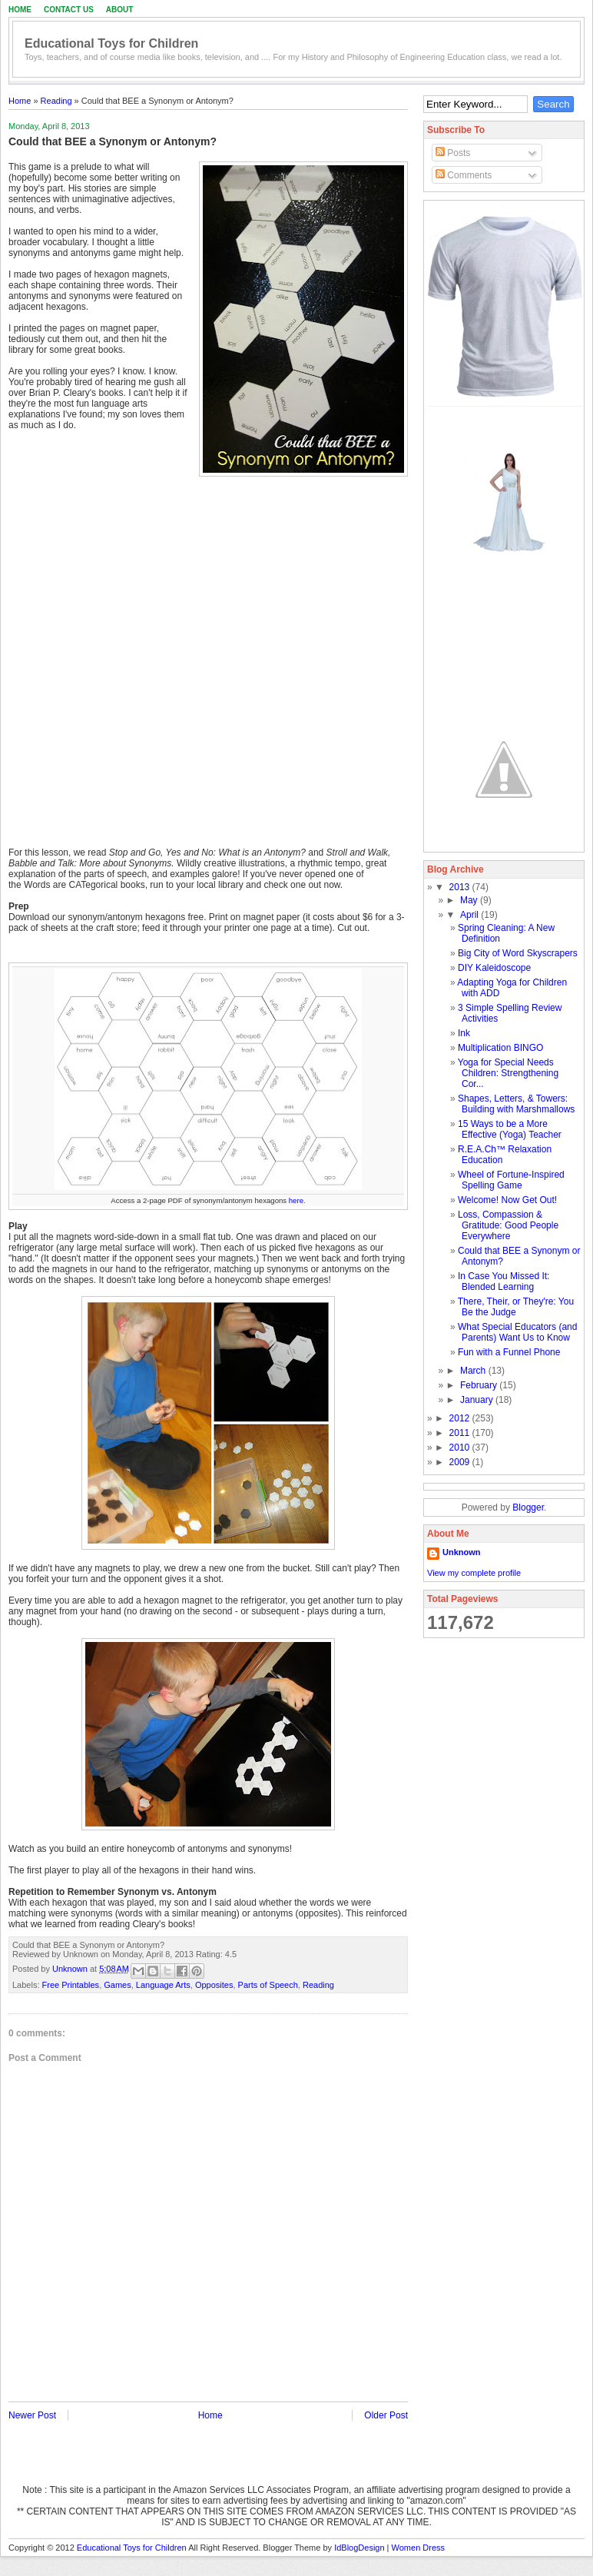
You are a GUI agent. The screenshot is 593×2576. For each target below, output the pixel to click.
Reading (56, 100)
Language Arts (163, 1984)
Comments (464, 175)
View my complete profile (474, 1572)
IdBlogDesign (359, 2547)
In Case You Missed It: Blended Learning (503, 1281)
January (477, 1399)
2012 (460, 1418)
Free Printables (71, 1984)
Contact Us (69, 9)
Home (19, 9)
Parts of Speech (268, 1984)
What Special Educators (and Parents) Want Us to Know (517, 1332)
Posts (453, 153)
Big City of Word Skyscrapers (518, 953)
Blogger (528, 1507)
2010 (460, 1447)
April (470, 914)
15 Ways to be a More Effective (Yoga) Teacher (510, 1129)
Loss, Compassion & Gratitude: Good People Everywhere (508, 1225)
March (474, 1370)
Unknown (71, 1968)
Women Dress (418, 2547)
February (479, 1385)
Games (117, 1984)
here (296, 1200)
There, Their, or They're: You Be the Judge (516, 1307)
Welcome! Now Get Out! (507, 1200)
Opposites (214, 1984)
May (470, 900)
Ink (464, 1033)
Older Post (386, 2415)
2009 (460, 1462)
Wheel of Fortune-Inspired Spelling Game (511, 1180)
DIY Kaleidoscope (494, 967)
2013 (460, 887)
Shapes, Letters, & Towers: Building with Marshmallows (516, 1104)
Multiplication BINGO (500, 1047)
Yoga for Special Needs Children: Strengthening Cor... (508, 1073)
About (120, 9)
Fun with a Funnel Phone (509, 1352)
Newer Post (32, 2415)
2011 (460, 1433)
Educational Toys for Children (111, 43)
